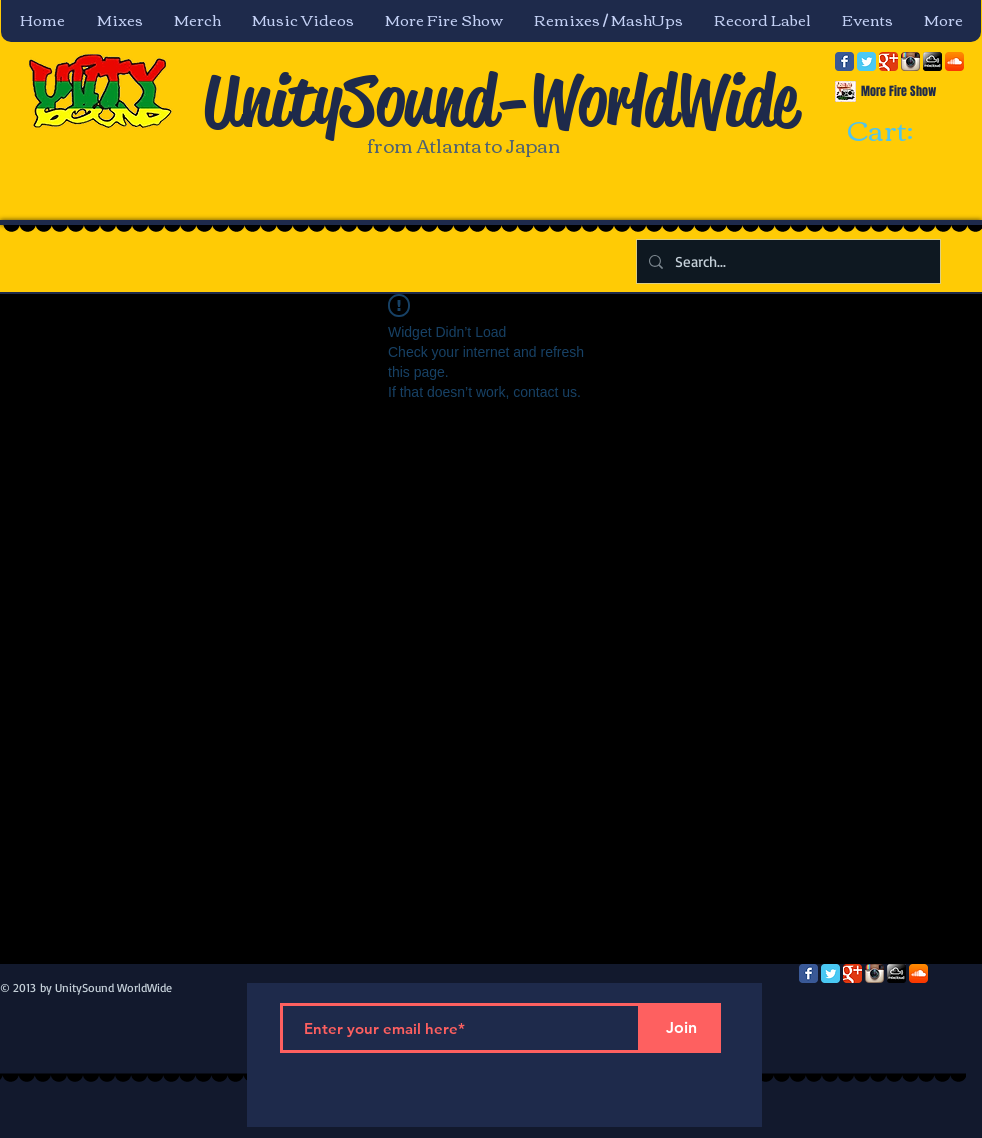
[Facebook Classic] (844, 61)
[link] (898, 132)
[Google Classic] (888, 61)
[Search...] (786, 261)
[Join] (681, 1028)
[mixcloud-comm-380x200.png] (932, 61)
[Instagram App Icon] (910, 61)
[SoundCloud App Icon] (954, 61)
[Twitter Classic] (866, 61)
